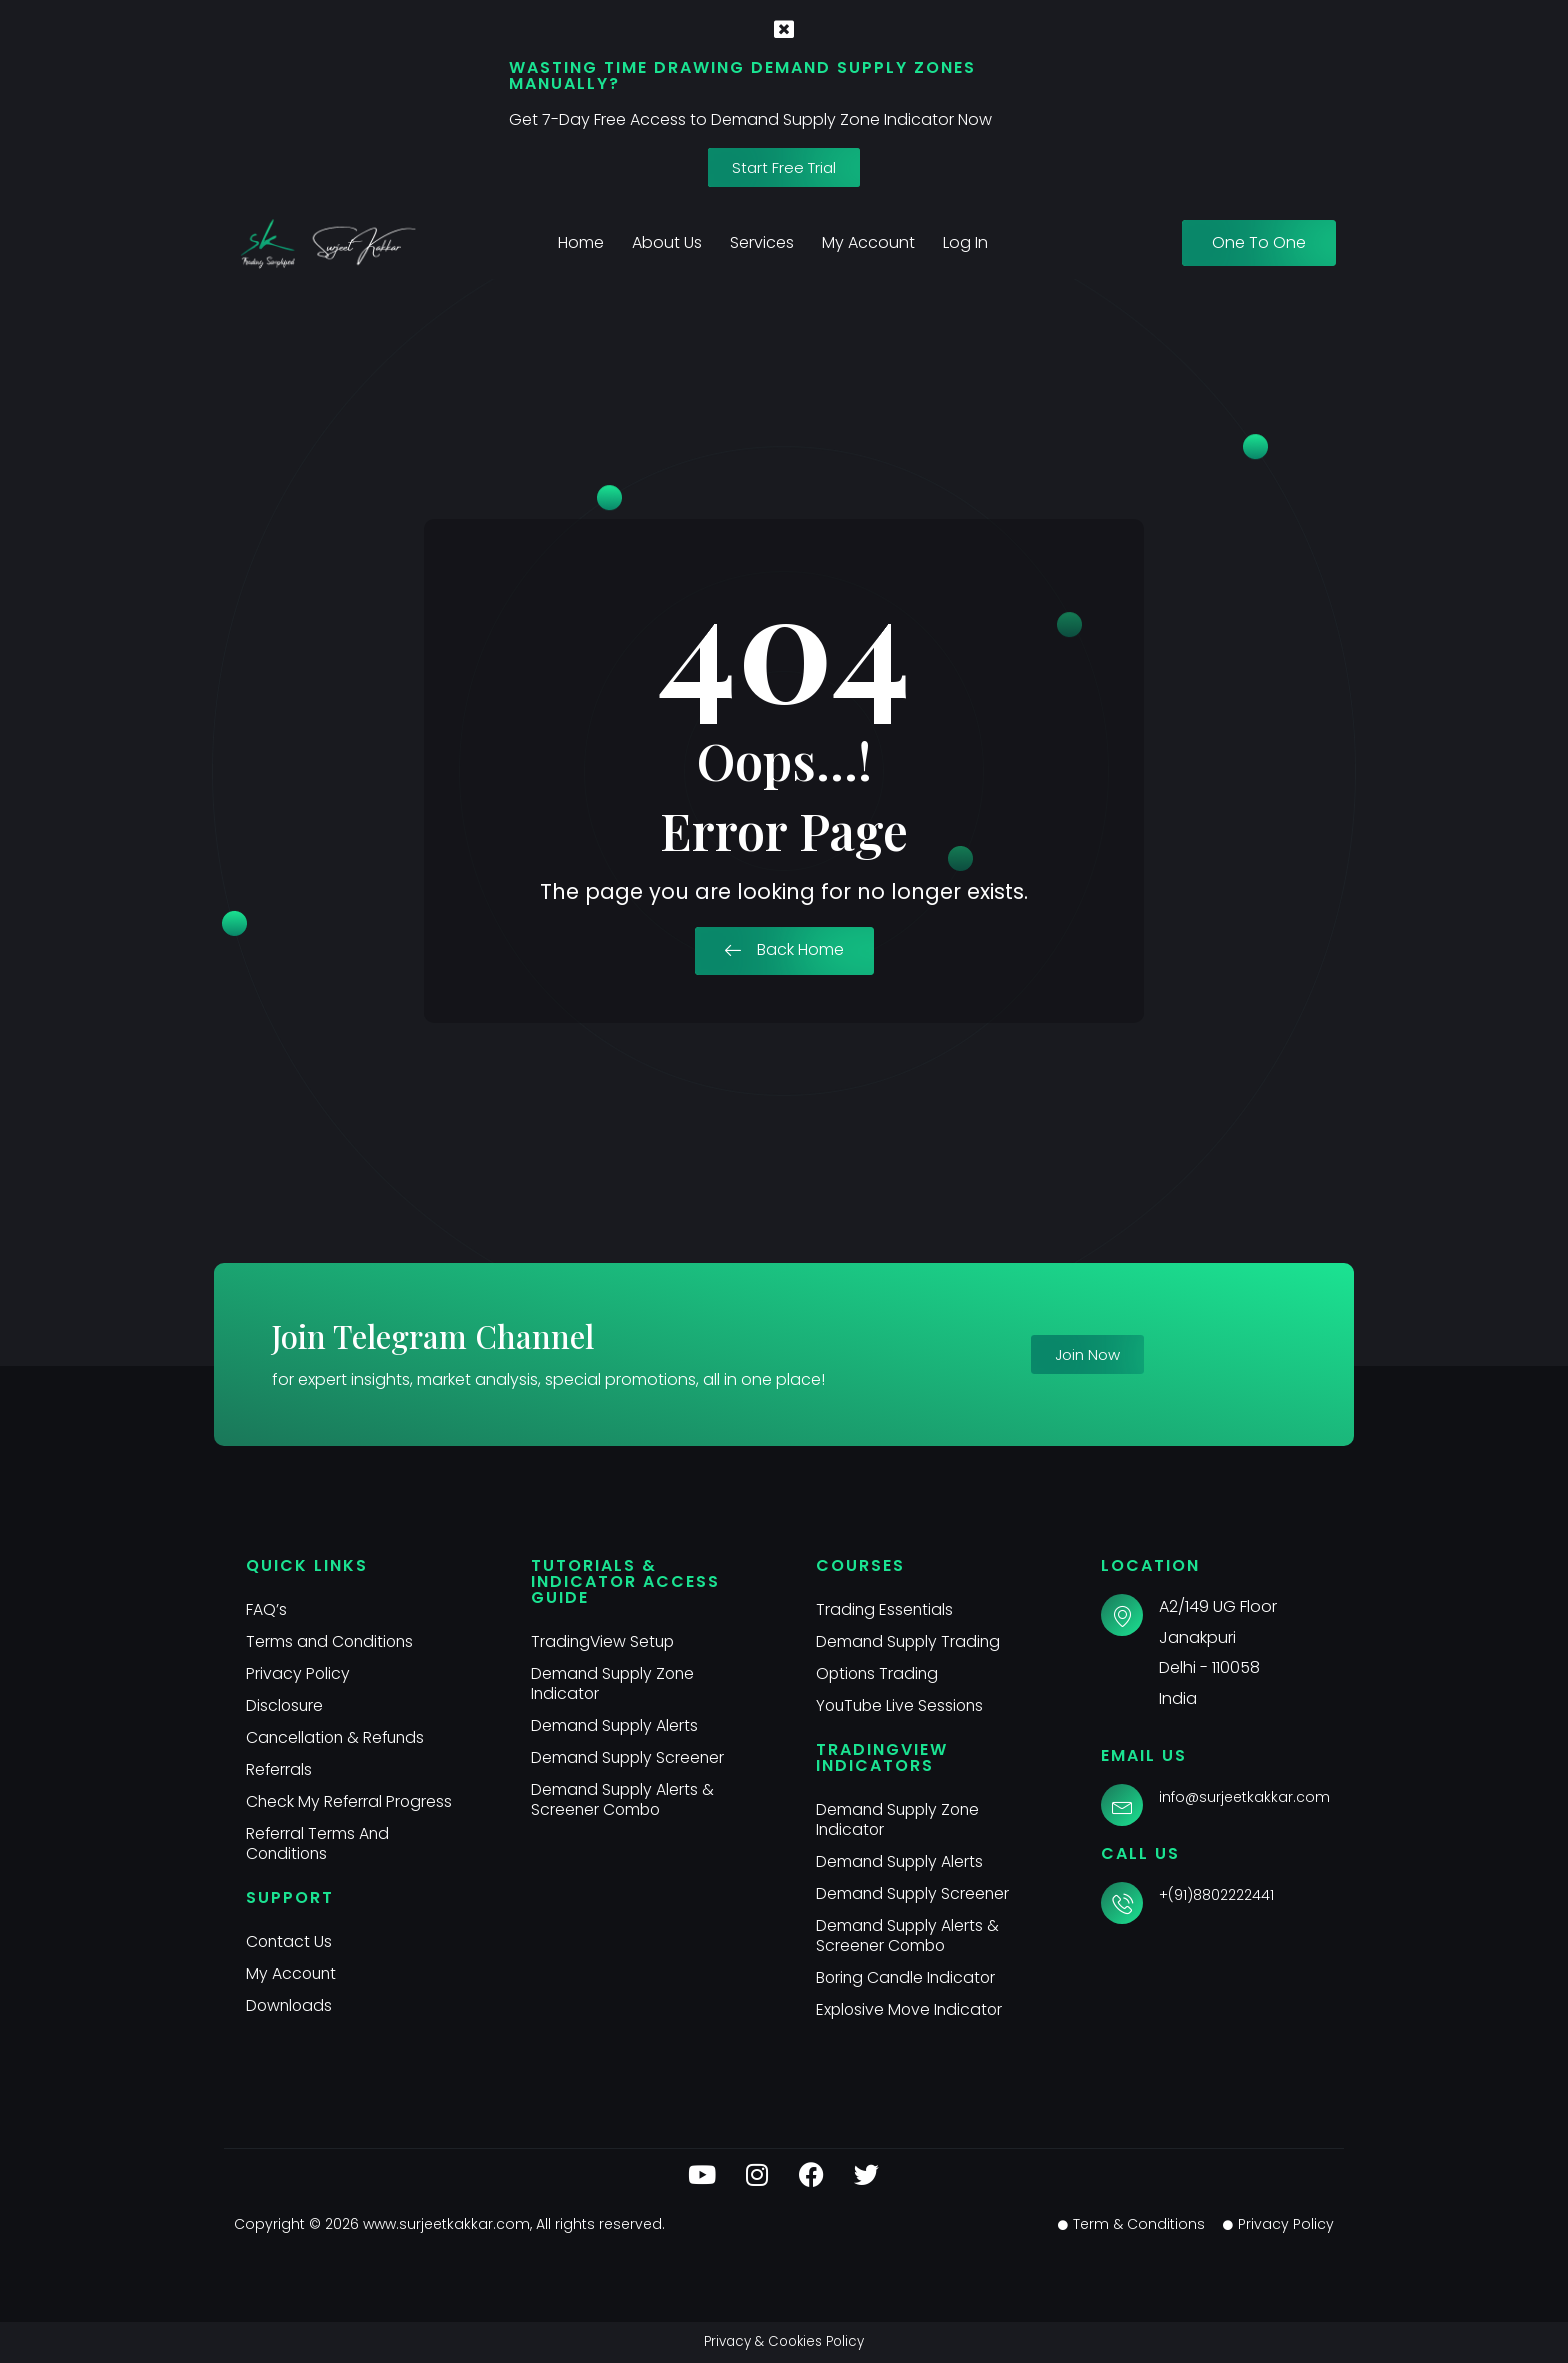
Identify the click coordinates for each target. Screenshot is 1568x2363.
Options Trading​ (879, 1673)
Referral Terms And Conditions (318, 1843)
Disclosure (285, 1705)
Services (762, 242)
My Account (868, 242)
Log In (965, 242)
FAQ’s (266, 1609)
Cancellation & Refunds (338, 1737)
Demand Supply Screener (630, 1757)
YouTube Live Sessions (902, 1705)
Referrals (279, 1769)
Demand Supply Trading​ (910, 1641)
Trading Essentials (885, 1609)
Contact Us (290, 1941)
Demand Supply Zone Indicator (615, 1683)
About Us (667, 242)
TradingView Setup (604, 1641)
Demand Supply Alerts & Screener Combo (624, 1799)
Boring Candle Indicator (908, 1977)
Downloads (290, 2005)
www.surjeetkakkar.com (446, 2224)
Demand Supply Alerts (616, 1725)
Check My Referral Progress (350, 1801)
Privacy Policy (298, 1673)
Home (581, 242)
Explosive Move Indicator (911, 2009)
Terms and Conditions (332, 1641)
